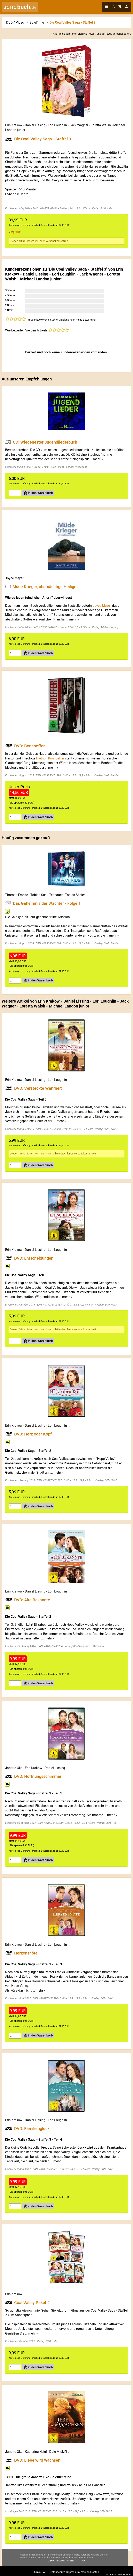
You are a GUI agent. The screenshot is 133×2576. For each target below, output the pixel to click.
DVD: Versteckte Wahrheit (38, 1088)
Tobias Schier (75, 895)
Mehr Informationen (60, 2560)
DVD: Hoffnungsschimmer (37, 1776)
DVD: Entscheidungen (33, 1258)
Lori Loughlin (57, 125)
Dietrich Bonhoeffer (50, 758)
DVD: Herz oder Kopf (33, 1433)
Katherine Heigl (36, 2452)
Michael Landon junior (40, 279)
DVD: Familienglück (31, 2128)
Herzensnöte (26, 1953)
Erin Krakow (13, 125)
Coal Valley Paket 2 (32, 2302)
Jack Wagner (78, 125)
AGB (45, 2572)
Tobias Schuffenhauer (46, 895)
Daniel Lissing (35, 125)
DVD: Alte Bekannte (32, 1599)
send (20, 6)
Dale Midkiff (58, 2452)
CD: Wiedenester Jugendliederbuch (45, 441)
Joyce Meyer (14, 578)
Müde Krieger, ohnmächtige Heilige (44, 586)
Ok (84, 2560)
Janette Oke (13, 1768)
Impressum (73, 2572)
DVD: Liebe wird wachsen (37, 2460)
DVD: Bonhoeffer (29, 745)
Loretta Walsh (101, 125)
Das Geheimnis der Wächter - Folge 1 (47, 903)
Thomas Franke (16, 895)
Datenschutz (57, 2572)
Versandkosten (121, 33)
